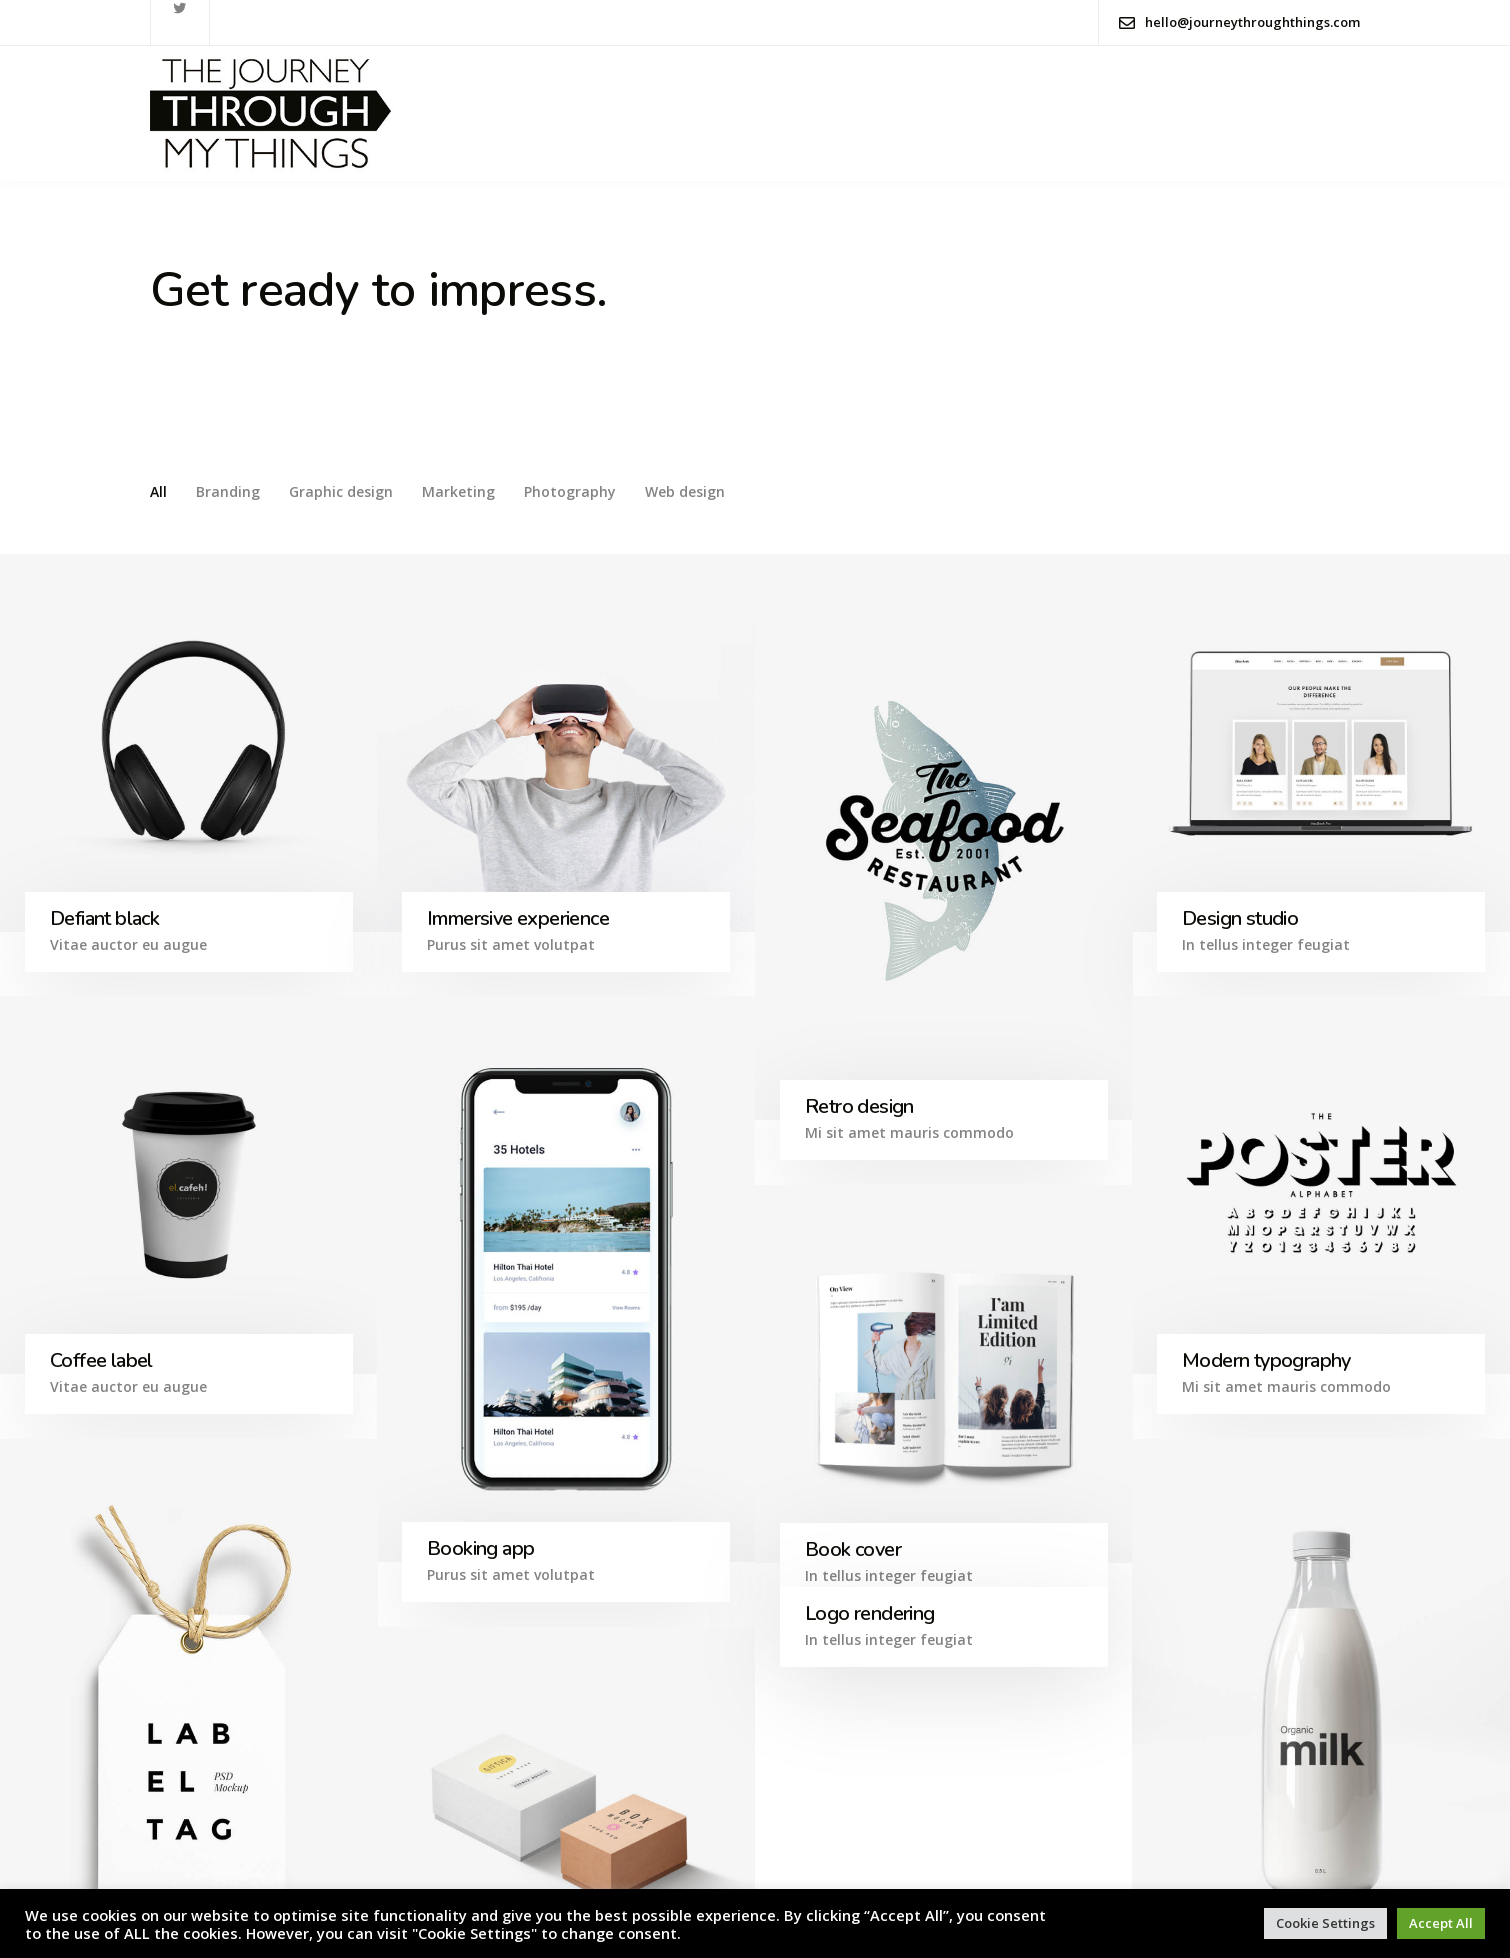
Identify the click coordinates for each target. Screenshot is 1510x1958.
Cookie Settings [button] (1325, 1923)
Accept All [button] (1441, 1923)
